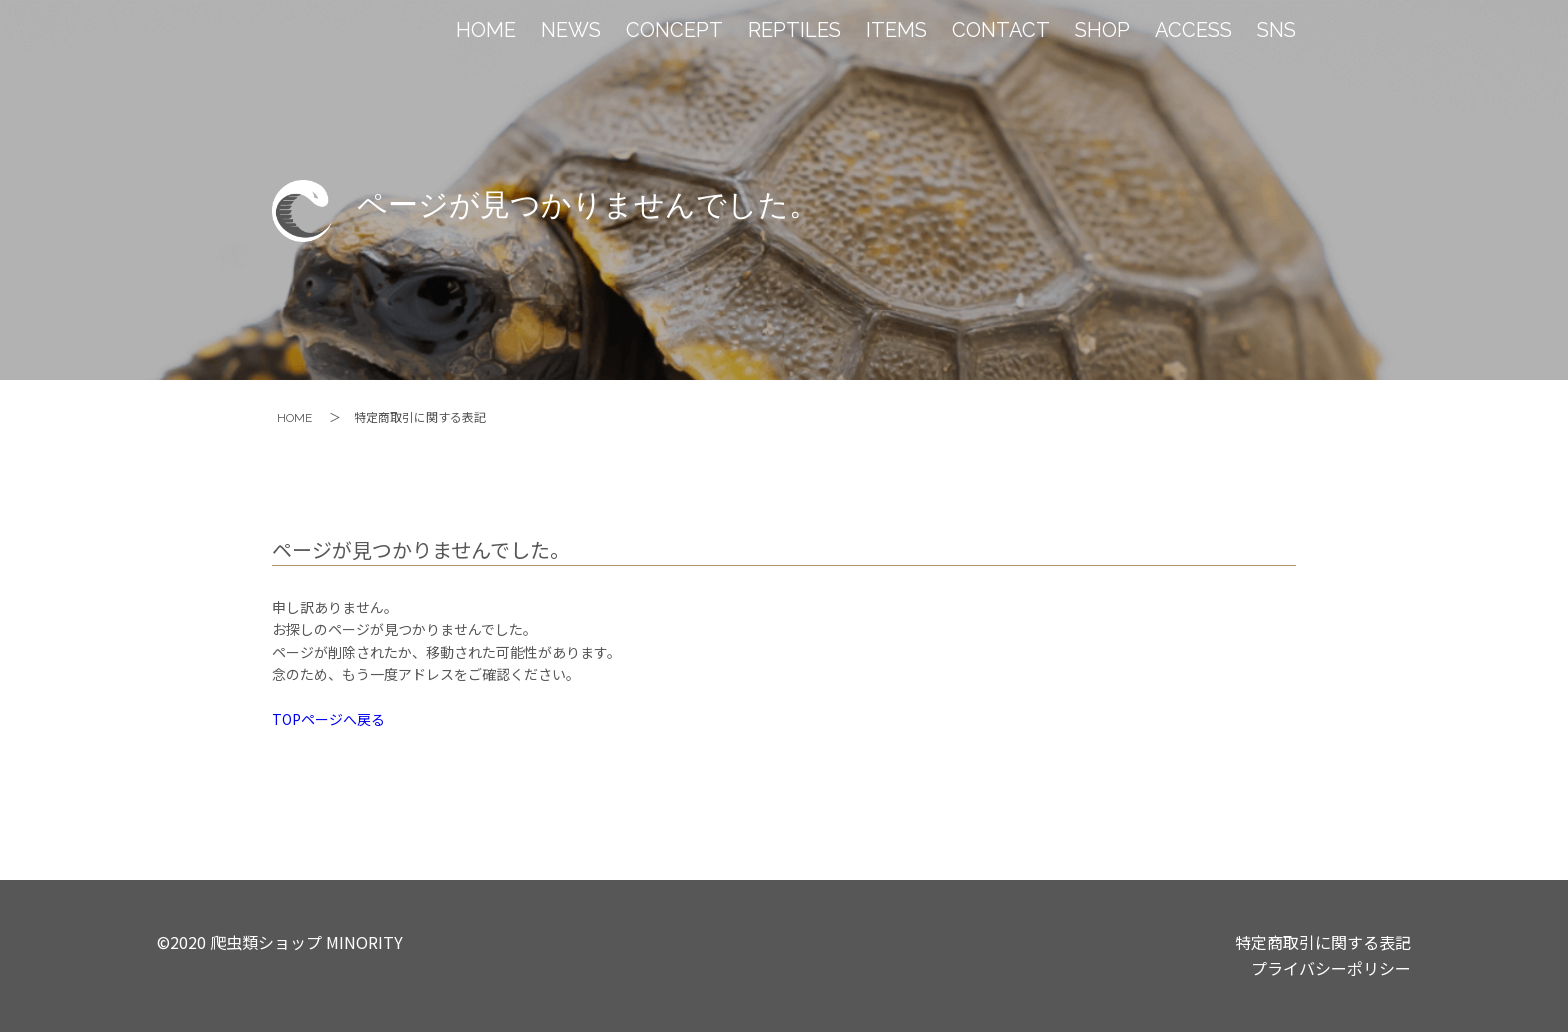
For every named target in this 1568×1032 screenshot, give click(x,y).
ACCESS (1193, 30)
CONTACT (1001, 30)
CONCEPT (674, 30)
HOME (486, 30)
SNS (1276, 30)
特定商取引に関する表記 (1323, 942)
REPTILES (794, 30)
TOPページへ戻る (328, 719)
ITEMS (896, 30)
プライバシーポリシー (1331, 968)
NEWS (571, 30)
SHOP (1102, 30)
